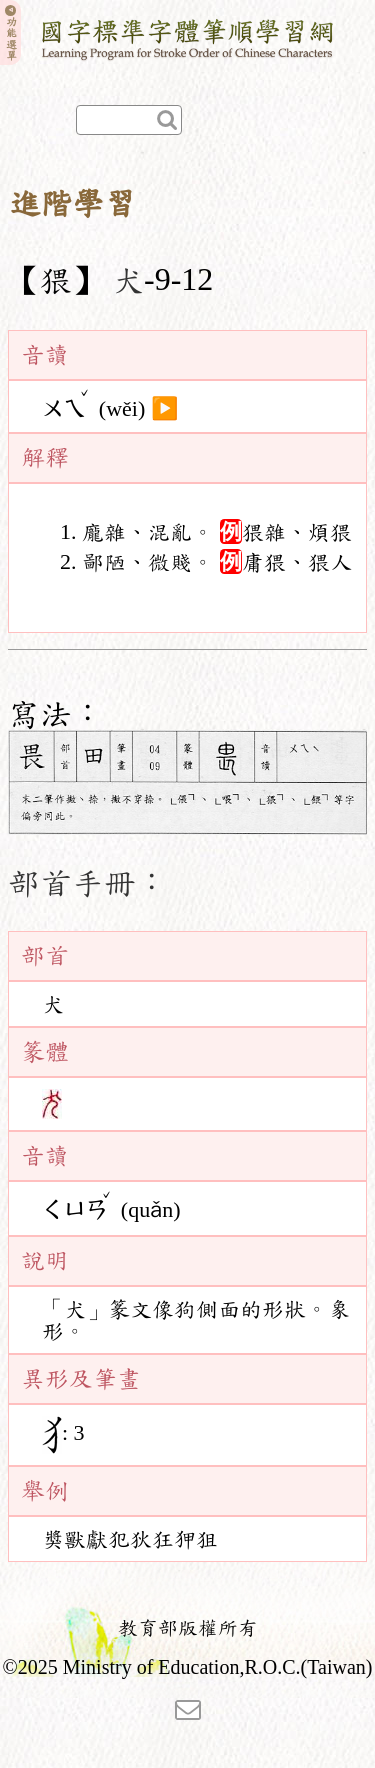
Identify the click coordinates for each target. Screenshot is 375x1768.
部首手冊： (88, 883)
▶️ (164, 408)
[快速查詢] (129, 120)
